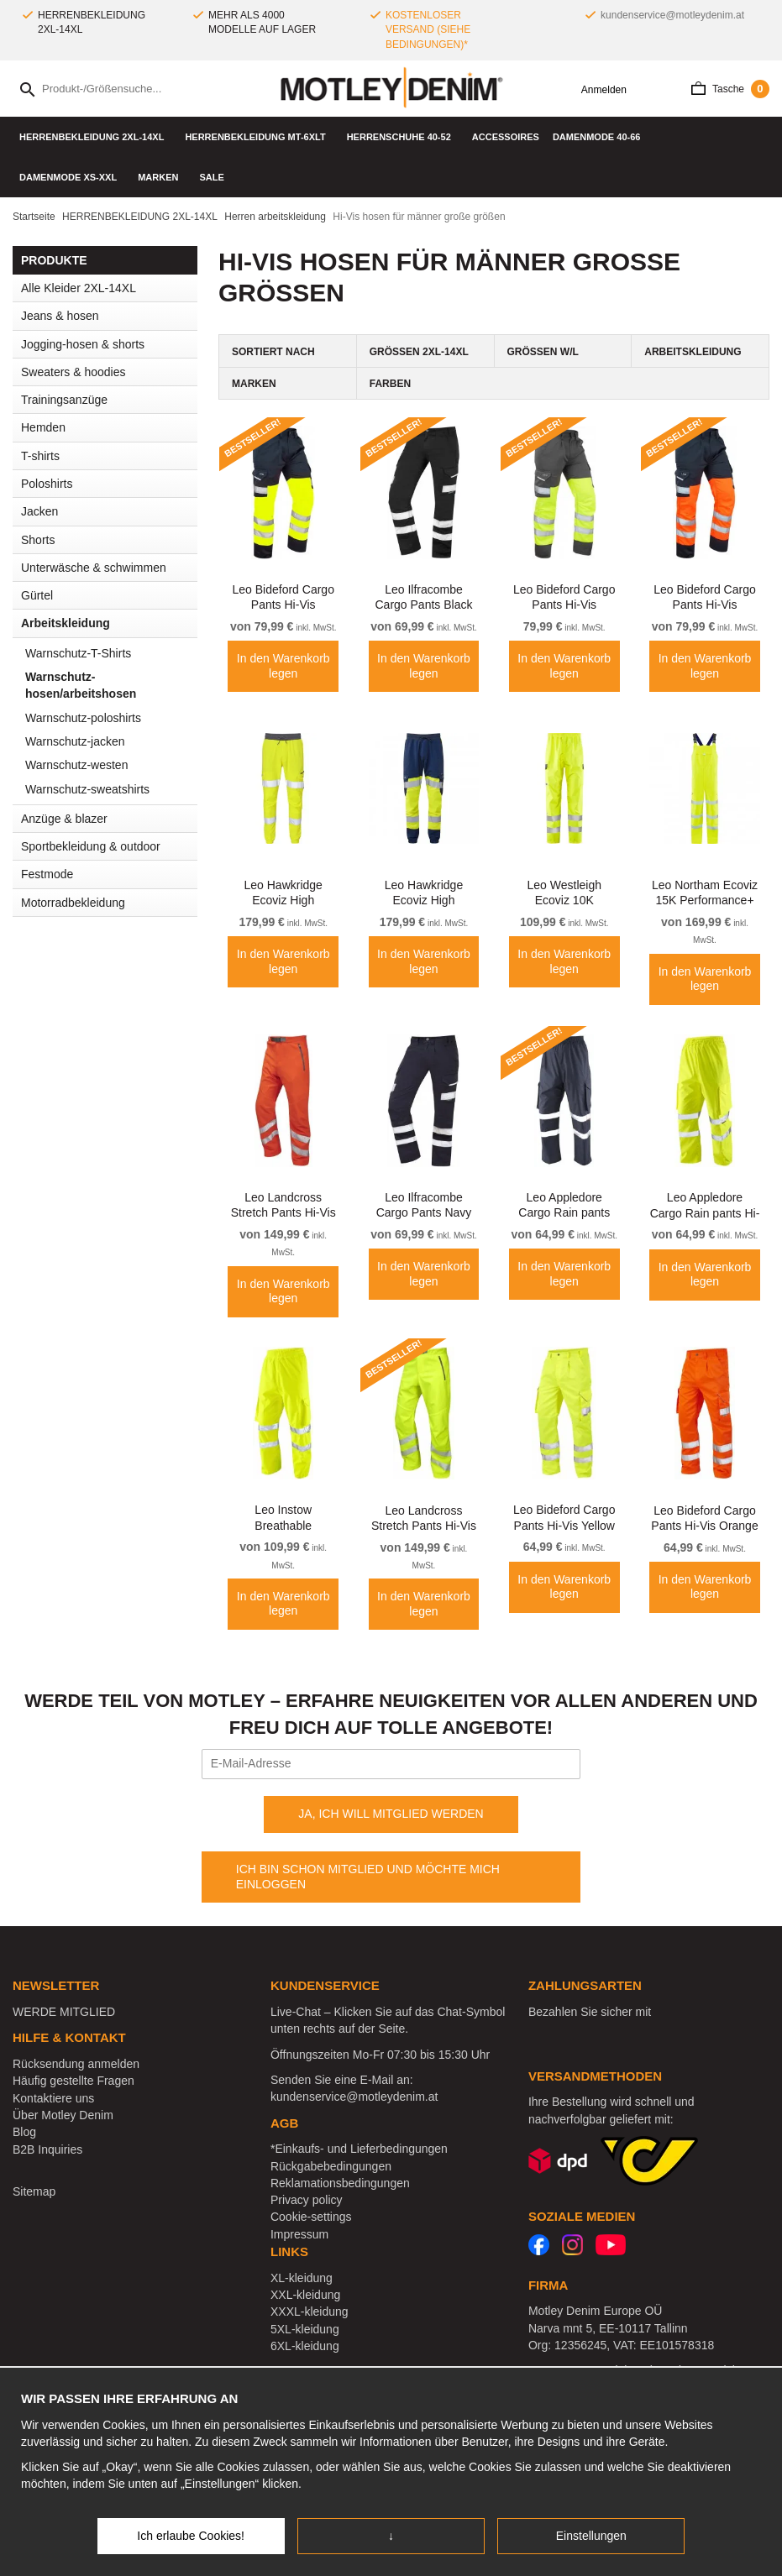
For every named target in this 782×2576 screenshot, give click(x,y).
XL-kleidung (301, 2278)
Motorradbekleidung (73, 902)
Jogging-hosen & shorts (82, 344)
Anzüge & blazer (64, 818)
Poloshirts (46, 483)
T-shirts (109, 456)
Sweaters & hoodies (73, 372)
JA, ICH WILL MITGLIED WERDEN (390, 1813)
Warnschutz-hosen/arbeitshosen (80, 685)
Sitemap (34, 2191)
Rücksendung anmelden (76, 2064)
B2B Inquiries (47, 2149)
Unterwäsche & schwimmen (109, 567)
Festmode (109, 874)
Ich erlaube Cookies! (190, 2535)
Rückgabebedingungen (330, 2166)
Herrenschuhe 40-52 (403, 137)
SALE (211, 177)
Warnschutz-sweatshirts (87, 789)
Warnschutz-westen (76, 765)
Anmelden (598, 90)
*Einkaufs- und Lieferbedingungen (359, 2148)
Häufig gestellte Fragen (73, 2080)
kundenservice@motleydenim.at (672, 15)
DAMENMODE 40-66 (600, 137)
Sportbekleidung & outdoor (109, 846)
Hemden (109, 427)
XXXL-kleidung (309, 2311)
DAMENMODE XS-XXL (71, 177)
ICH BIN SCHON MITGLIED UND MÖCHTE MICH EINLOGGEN (368, 1876)
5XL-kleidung (304, 2329)
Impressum (299, 2234)
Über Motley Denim (65, 2115)
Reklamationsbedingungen (340, 2183)
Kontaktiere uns (53, 2098)
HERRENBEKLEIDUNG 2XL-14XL (95, 137)
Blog (24, 2132)
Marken (162, 177)
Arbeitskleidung (109, 623)
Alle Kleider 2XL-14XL (78, 288)
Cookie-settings (311, 2216)
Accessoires (505, 137)
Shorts (38, 540)
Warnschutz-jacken (75, 741)
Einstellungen (591, 2535)
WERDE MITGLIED (64, 2011)
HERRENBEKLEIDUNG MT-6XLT (259, 137)
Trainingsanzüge (64, 399)
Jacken (109, 511)
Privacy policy (306, 2200)
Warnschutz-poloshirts (83, 718)
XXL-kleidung (305, 2294)
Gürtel (37, 595)
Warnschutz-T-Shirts (78, 653)
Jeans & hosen (109, 315)
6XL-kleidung (304, 2346)
